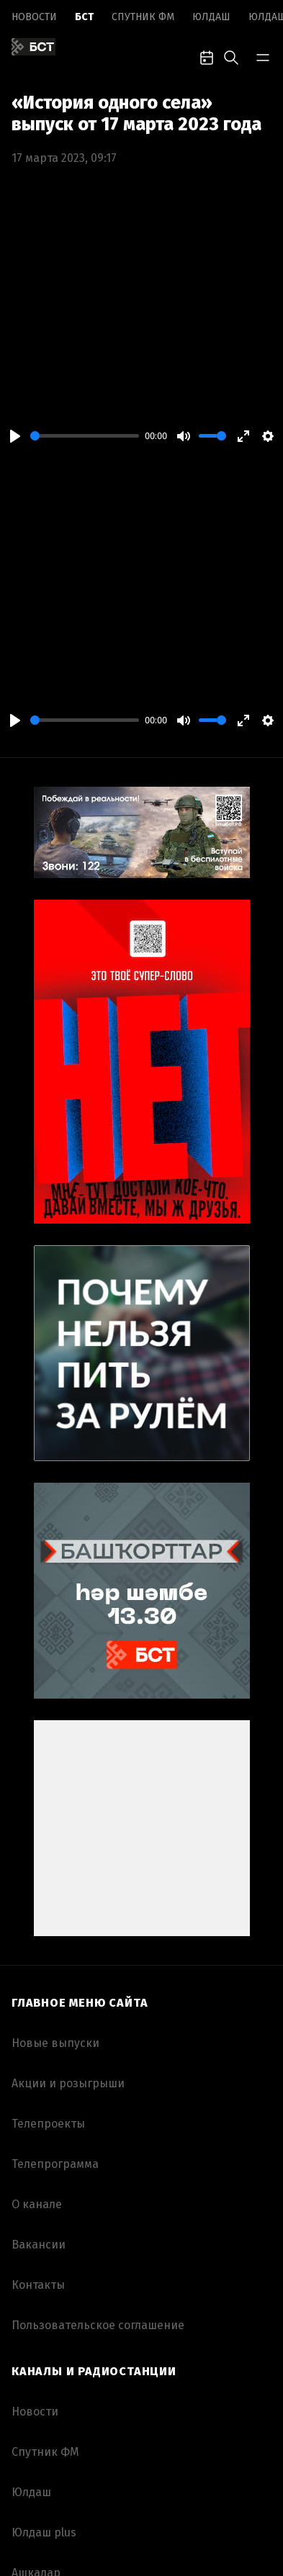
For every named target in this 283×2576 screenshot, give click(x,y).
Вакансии (39, 2244)
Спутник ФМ (143, 17)
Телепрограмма (55, 2164)
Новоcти (34, 17)
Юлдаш (211, 17)
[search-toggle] (231, 56)
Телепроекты (48, 2123)
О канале (37, 2204)
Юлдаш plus (44, 2532)
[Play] (15, 436)
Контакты (38, 2285)
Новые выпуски (55, 2043)
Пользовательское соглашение (98, 2325)
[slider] (84, 436)
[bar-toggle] (263, 56)
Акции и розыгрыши (68, 2083)
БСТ (84, 17)
